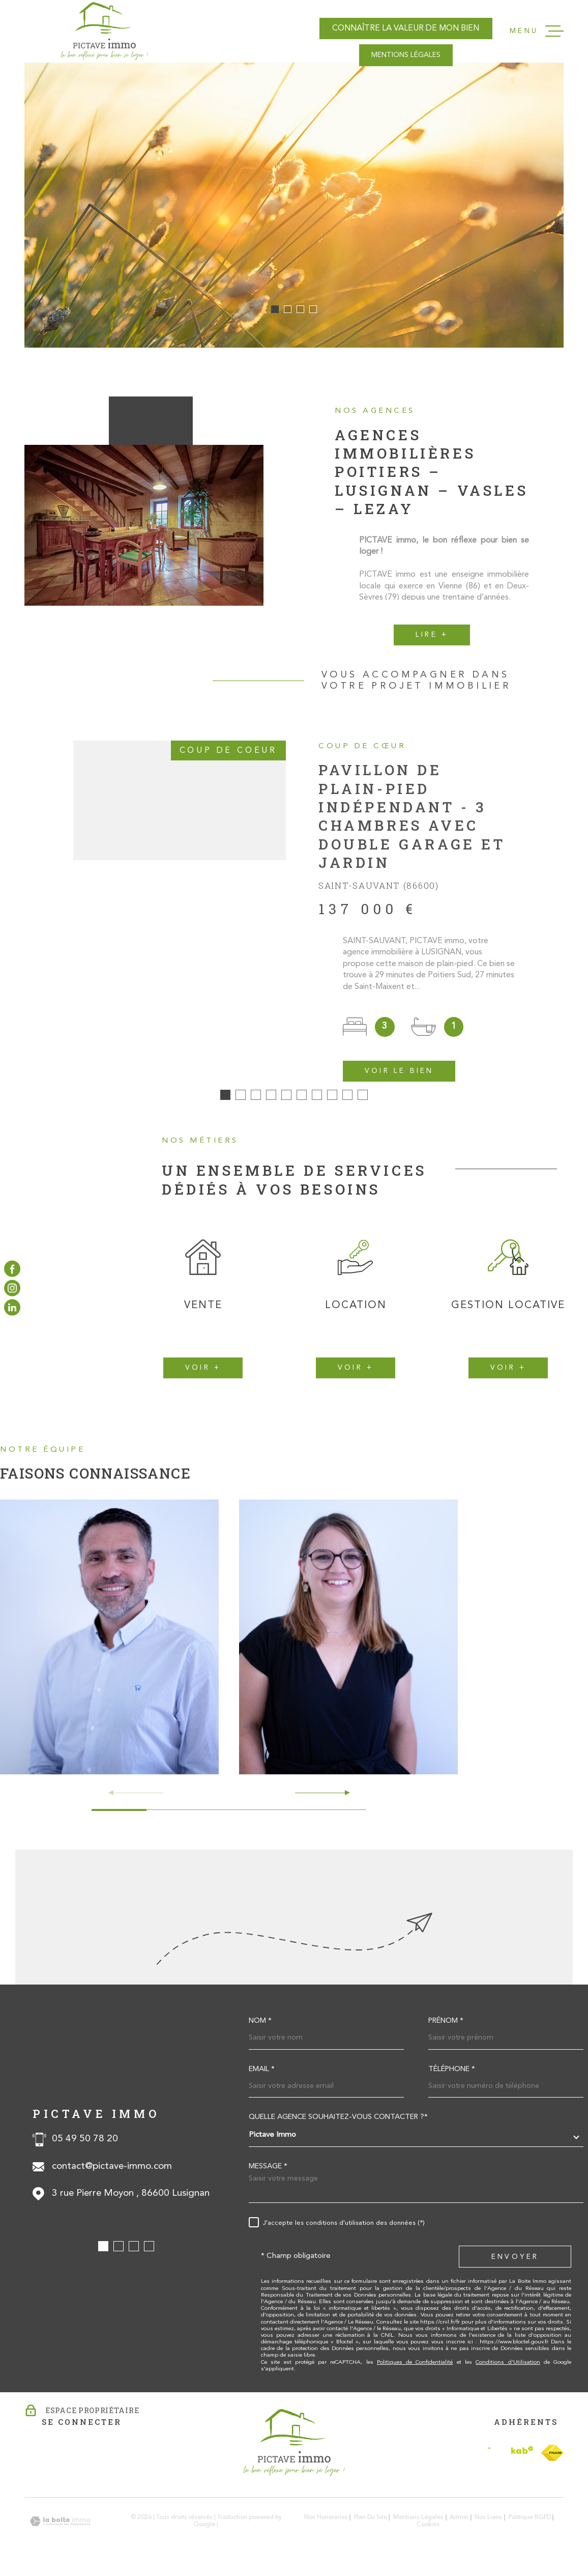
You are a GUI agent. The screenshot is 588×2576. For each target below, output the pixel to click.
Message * (268, 2173)
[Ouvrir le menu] (537, 31)
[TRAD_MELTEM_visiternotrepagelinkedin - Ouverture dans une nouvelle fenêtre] (12, 1307)
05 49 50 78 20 (85, 2146)
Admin (459, 2525)
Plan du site (370, 2525)
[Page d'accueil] (104, 30)
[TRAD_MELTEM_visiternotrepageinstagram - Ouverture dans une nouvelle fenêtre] (12, 1288)
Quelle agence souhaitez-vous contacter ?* (338, 2124)
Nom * (260, 2028)
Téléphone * (451, 2076)
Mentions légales (418, 2525)
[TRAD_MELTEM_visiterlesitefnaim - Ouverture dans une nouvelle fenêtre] (552, 2459)
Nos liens (488, 2525)
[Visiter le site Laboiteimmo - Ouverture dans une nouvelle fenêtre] (60, 2528)
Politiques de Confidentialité (415, 2369)
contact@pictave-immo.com (112, 2173)
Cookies (428, 2532)
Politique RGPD (530, 2525)
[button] (275, 309)
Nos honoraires (326, 2525)
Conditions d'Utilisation (508, 2369)
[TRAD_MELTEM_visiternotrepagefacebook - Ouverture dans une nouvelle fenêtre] (12, 1268)
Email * (262, 2076)
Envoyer (515, 2263)
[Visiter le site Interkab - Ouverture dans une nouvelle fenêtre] (510, 2459)
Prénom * (445, 2028)
